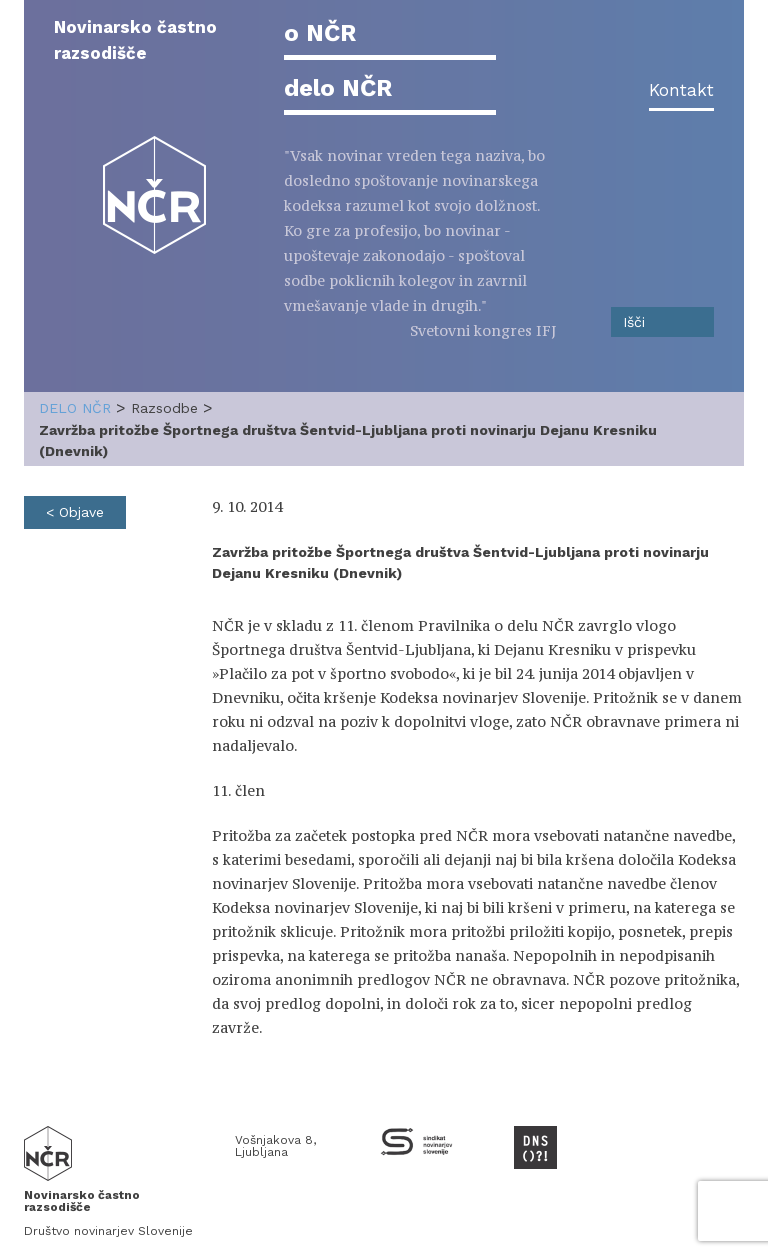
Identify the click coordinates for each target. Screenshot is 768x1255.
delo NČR (338, 88)
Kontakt (681, 90)
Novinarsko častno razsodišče (135, 40)
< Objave (75, 512)
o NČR (320, 33)
